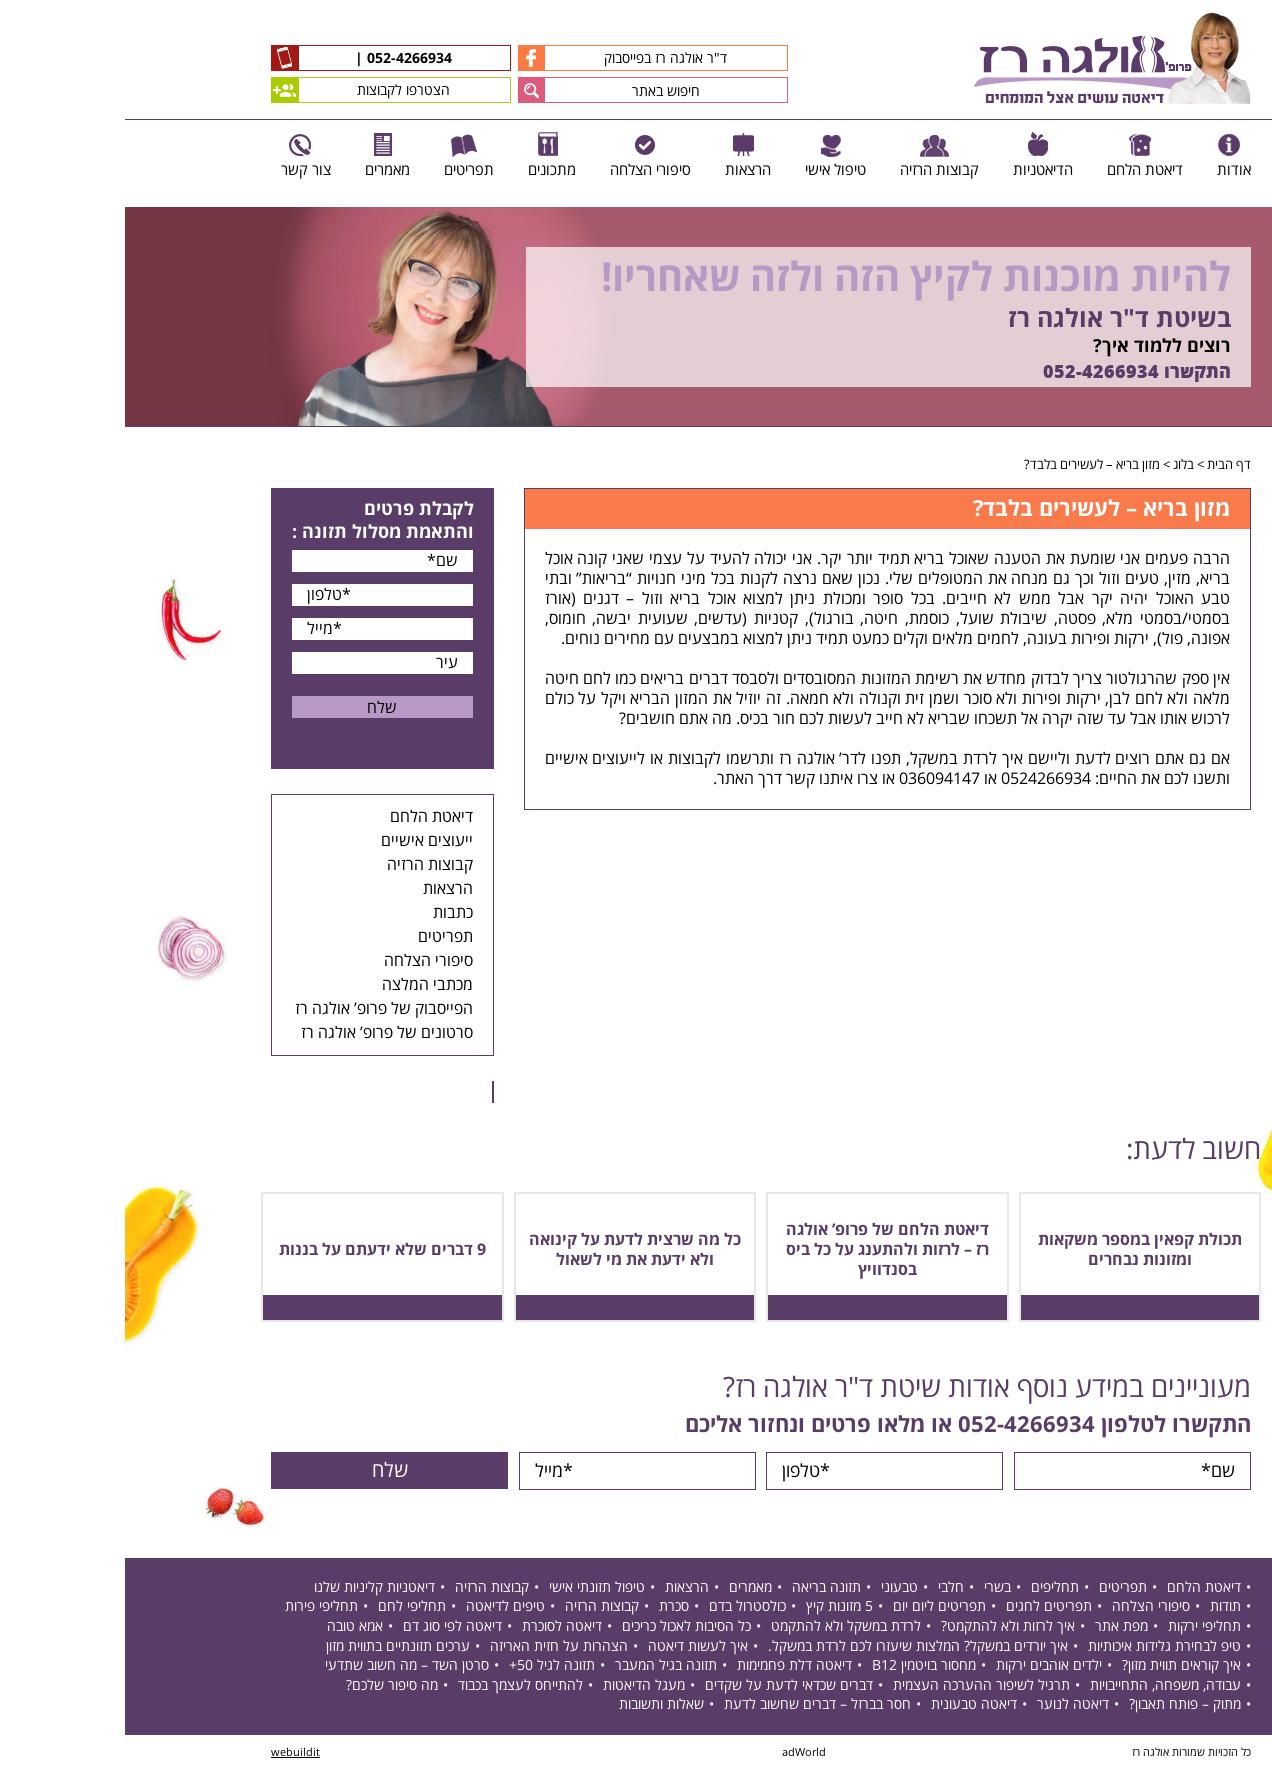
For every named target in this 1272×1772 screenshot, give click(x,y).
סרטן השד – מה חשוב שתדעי (282, 1667)
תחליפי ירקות (1079, 1628)
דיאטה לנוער (948, 1706)
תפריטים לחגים (924, 1608)
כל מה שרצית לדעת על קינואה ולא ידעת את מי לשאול (510, 1250)
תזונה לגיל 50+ (427, 1667)
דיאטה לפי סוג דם (327, 1628)
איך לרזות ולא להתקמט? (883, 1628)
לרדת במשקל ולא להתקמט (721, 1628)
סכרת (549, 1608)
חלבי (826, 1588)
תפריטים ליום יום (814, 1608)
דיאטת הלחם (306, 817)
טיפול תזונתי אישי (472, 1588)
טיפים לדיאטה (380, 1608)
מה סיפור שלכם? (267, 1686)
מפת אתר (996, 1628)
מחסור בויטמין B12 (799, 1667)
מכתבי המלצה (302, 985)
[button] (406, 90)
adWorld (679, 1754)
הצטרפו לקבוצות (235, 90)
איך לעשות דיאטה (573, 1647)
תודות (1100, 1608)
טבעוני (774, 1588)
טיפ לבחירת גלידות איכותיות (1039, 1647)
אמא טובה (230, 1628)
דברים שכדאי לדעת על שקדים (664, 1686)
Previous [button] (1246, 197)
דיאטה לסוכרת (437, 1628)
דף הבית (1104, 465)
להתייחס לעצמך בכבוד (395, 1686)
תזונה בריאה (701, 1588)
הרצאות (323, 889)
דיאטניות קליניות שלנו (249, 1588)
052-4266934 (282, 59)
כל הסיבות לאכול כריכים (561, 1628)
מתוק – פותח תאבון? (1060, 1706)
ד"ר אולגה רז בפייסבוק (497, 58)
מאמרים (625, 1588)
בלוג (1058, 465)
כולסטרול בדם (622, 1608)
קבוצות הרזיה (305, 865)
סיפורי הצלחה (303, 961)
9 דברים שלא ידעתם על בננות (257, 1250)
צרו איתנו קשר (707, 779)
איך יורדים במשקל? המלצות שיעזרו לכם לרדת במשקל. (793, 1647)
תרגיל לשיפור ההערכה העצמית (856, 1686)
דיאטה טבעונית (849, 1706)
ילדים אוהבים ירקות (924, 1667)
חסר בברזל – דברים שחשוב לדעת (692, 1706)
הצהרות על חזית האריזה (434, 1647)
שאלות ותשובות (536, 1706)
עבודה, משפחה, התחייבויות (1040, 1686)
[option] (636, 317)
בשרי (872, 1588)
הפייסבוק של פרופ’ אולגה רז (259, 1009)
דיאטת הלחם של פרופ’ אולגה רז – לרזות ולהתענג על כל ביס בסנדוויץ (762, 1250)
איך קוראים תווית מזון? (1056, 1667)
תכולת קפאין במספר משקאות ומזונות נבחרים (1015, 1250)
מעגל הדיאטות (519, 1686)
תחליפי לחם (287, 1608)
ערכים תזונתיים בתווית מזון (273, 1647)
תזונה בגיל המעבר (541, 1667)
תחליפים (930, 1588)
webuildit (170, 1754)
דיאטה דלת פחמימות (669, 1667)
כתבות (328, 913)
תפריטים (320, 937)
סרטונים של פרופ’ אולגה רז (262, 1033)
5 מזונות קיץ (714, 1608)
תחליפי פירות (196, 1608)
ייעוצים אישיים (302, 841)
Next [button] (1257, 437)
